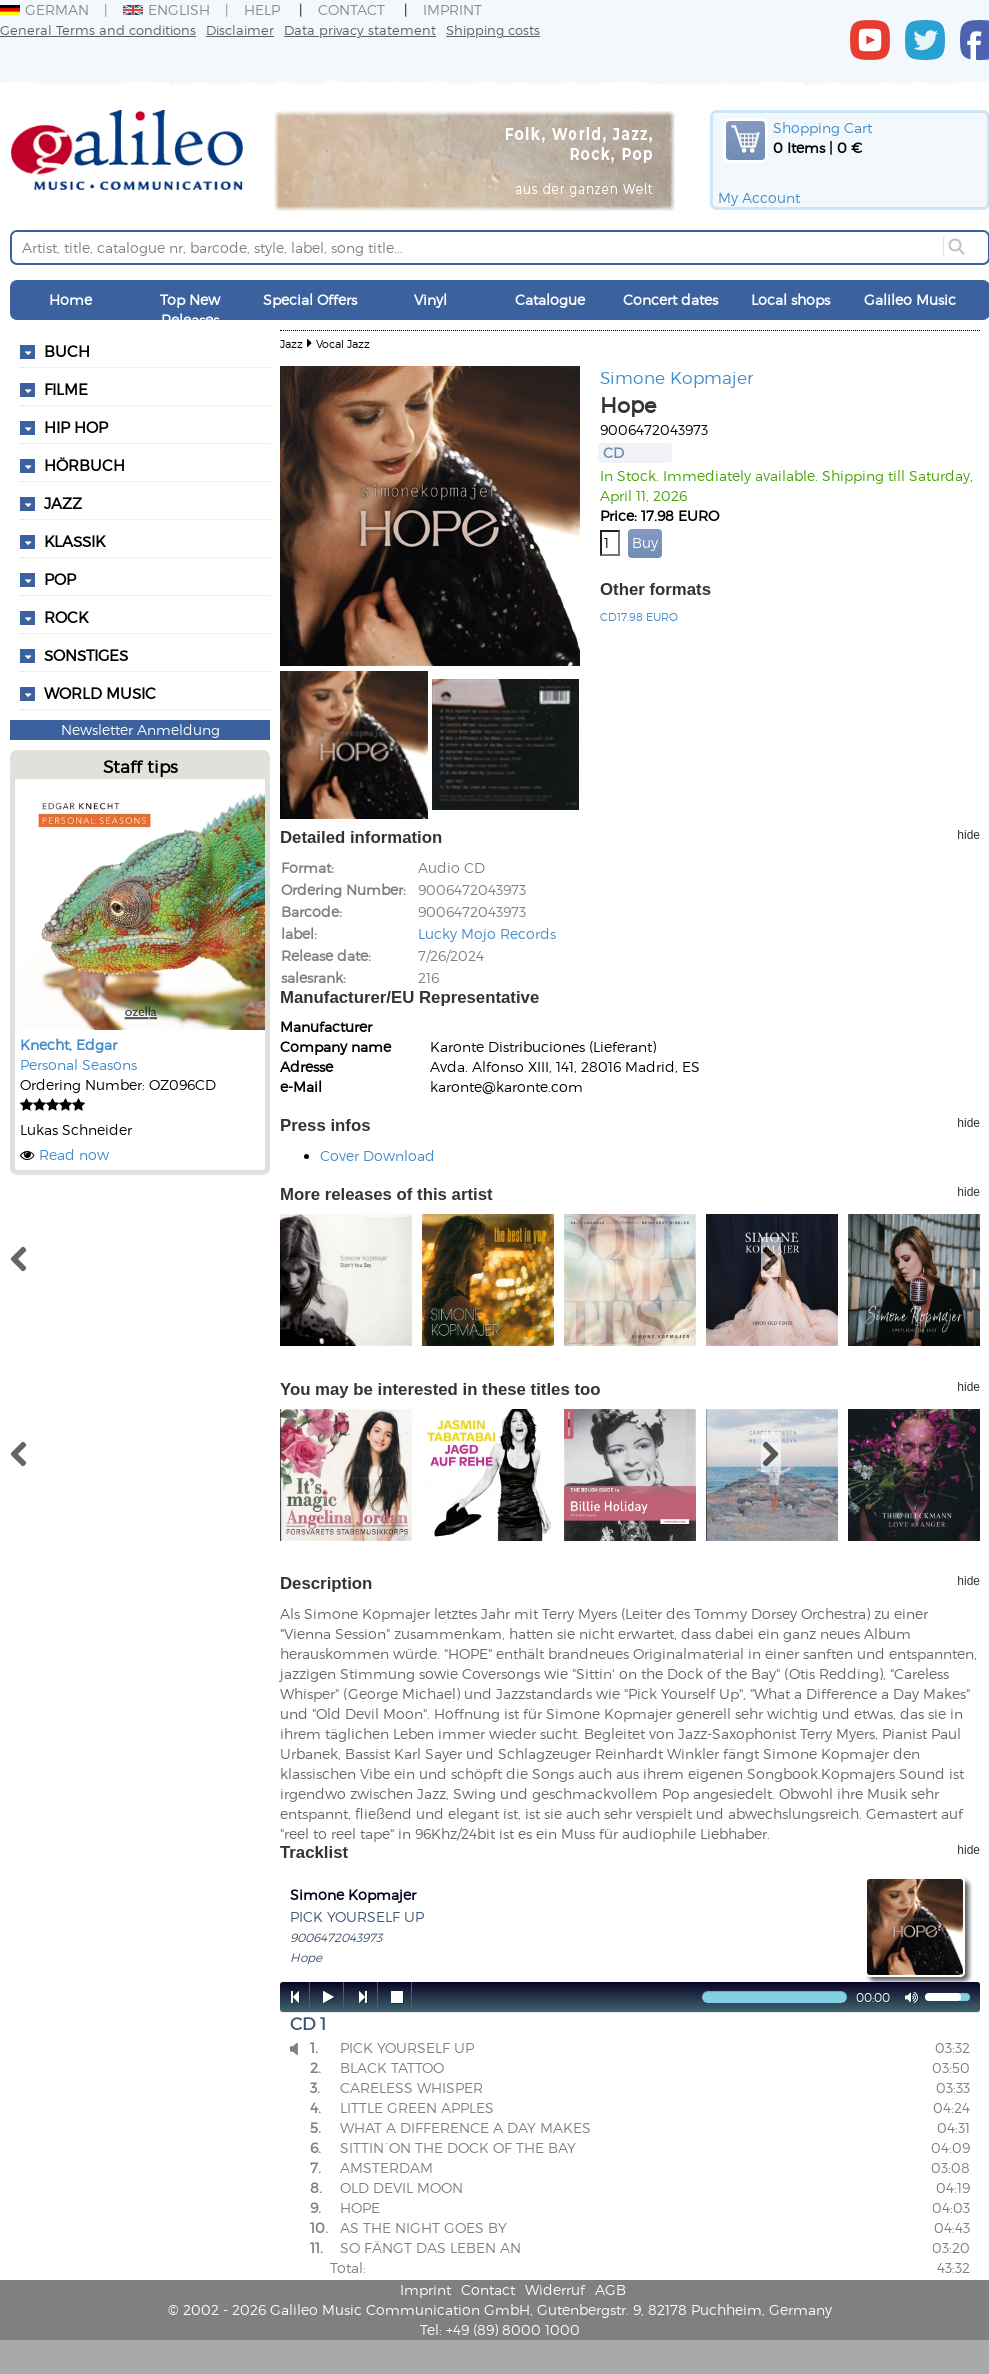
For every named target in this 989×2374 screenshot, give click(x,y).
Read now (74, 1154)
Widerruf (555, 2289)
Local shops (790, 299)
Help (262, 9)
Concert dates (670, 299)
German (44, 9)
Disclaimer (240, 29)
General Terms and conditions (98, 29)
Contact (351, 9)
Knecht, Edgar (68, 1044)
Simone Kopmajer (676, 377)
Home (70, 299)
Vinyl (430, 299)
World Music (100, 693)
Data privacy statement (360, 29)
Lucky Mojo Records (487, 933)
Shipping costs (493, 29)
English (166, 9)
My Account (759, 197)
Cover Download (377, 1155)
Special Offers (310, 299)
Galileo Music (910, 299)
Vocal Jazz (343, 343)
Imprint (452, 9)
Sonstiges (86, 655)
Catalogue (550, 299)
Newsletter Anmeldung (140, 729)
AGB (610, 2289)
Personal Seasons (78, 1064)
